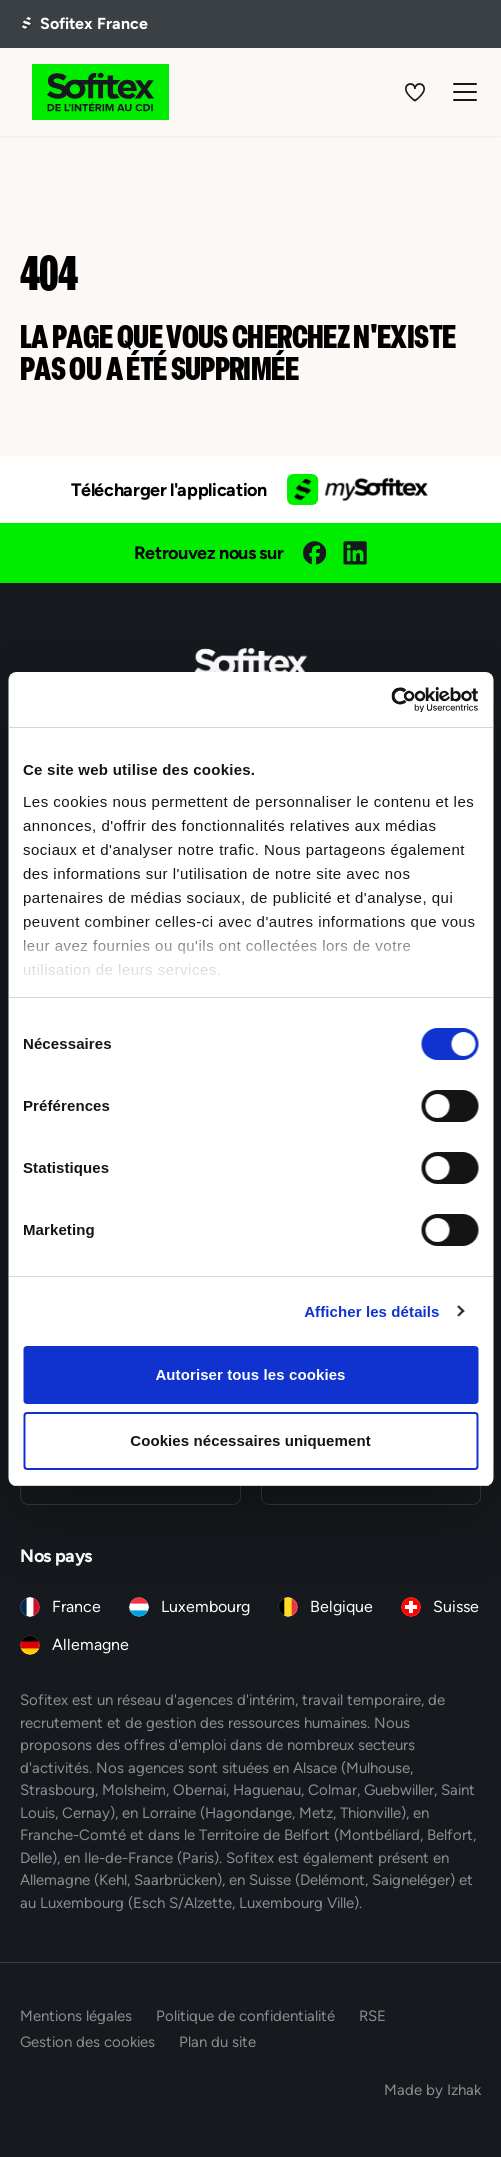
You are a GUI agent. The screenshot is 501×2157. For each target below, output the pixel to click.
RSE (372, 2015)
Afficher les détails (371, 1311)
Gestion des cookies (87, 2041)
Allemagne (90, 1644)
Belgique (341, 1606)
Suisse (456, 1606)
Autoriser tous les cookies (250, 1374)
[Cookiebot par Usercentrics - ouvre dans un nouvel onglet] (390, 700)
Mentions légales (76, 2015)
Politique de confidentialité (245, 2015)
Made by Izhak (432, 2089)
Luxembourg (205, 1606)
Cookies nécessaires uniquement (250, 1440)
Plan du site (217, 2041)
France (76, 1606)
